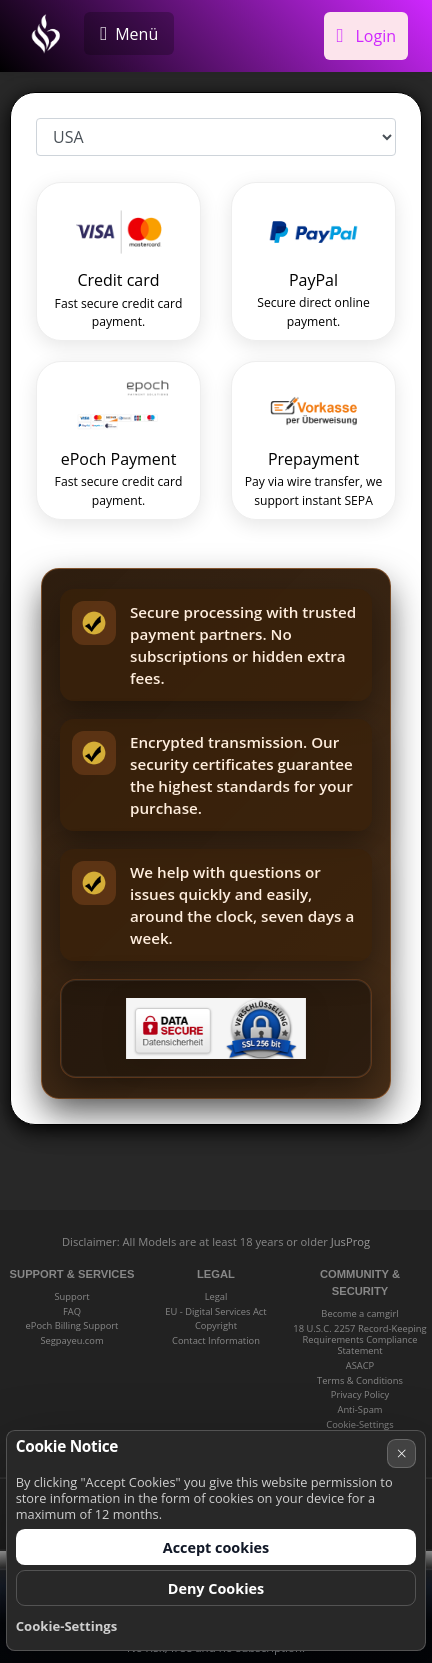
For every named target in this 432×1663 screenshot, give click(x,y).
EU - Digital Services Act (215, 1311)
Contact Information (216, 1340)
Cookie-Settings (359, 1424)
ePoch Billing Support (72, 1325)
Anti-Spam (359, 1409)
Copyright (216, 1325)
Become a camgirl (359, 1313)
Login (366, 36)
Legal (216, 1296)
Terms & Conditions (360, 1380)
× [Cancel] (402, 1453)
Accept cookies (216, 1547)
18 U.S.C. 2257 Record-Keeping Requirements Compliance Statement (359, 1340)
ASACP (360, 1365)
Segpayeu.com (71, 1340)
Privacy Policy (360, 1394)
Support (71, 1296)
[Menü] (129, 33)
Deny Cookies (216, 1588)
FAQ (72, 1311)
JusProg (350, 1241)
